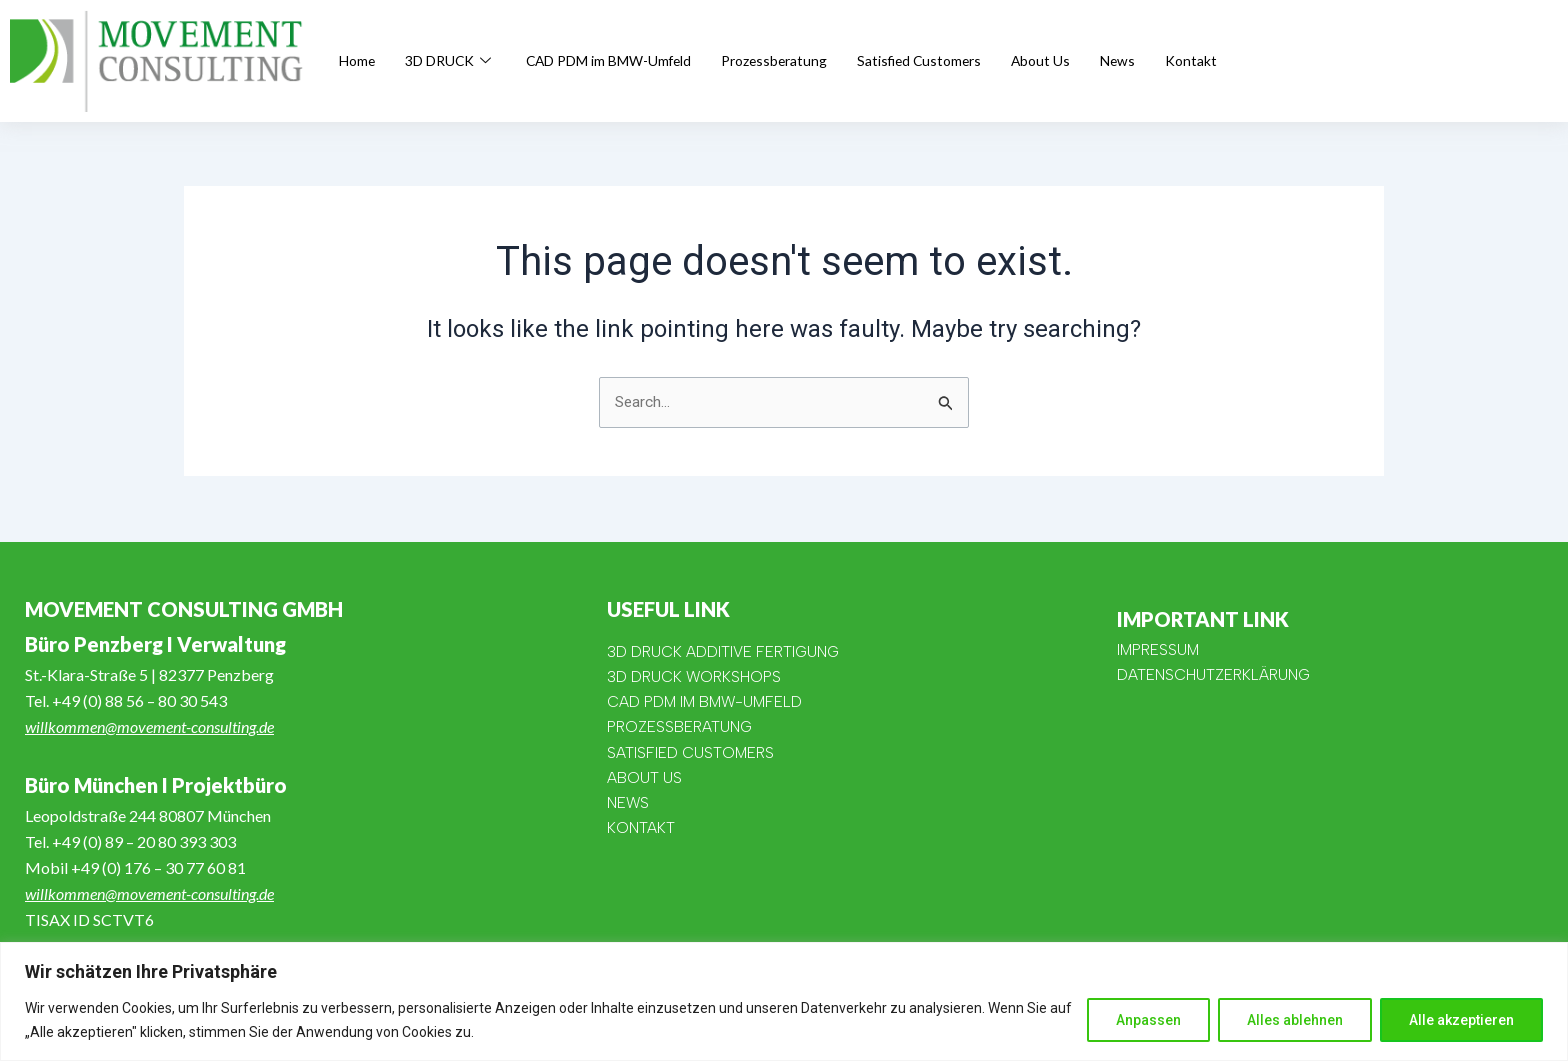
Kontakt (1243, 61)
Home (358, 61)
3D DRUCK (457, 61)
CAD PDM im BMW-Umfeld (628, 61)
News (1167, 61)
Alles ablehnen (1295, 1020)
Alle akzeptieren (1461, 1020)
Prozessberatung (807, 61)
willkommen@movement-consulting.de (149, 726)
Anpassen (1148, 1020)
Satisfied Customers (961, 61)
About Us (1088, 61)
